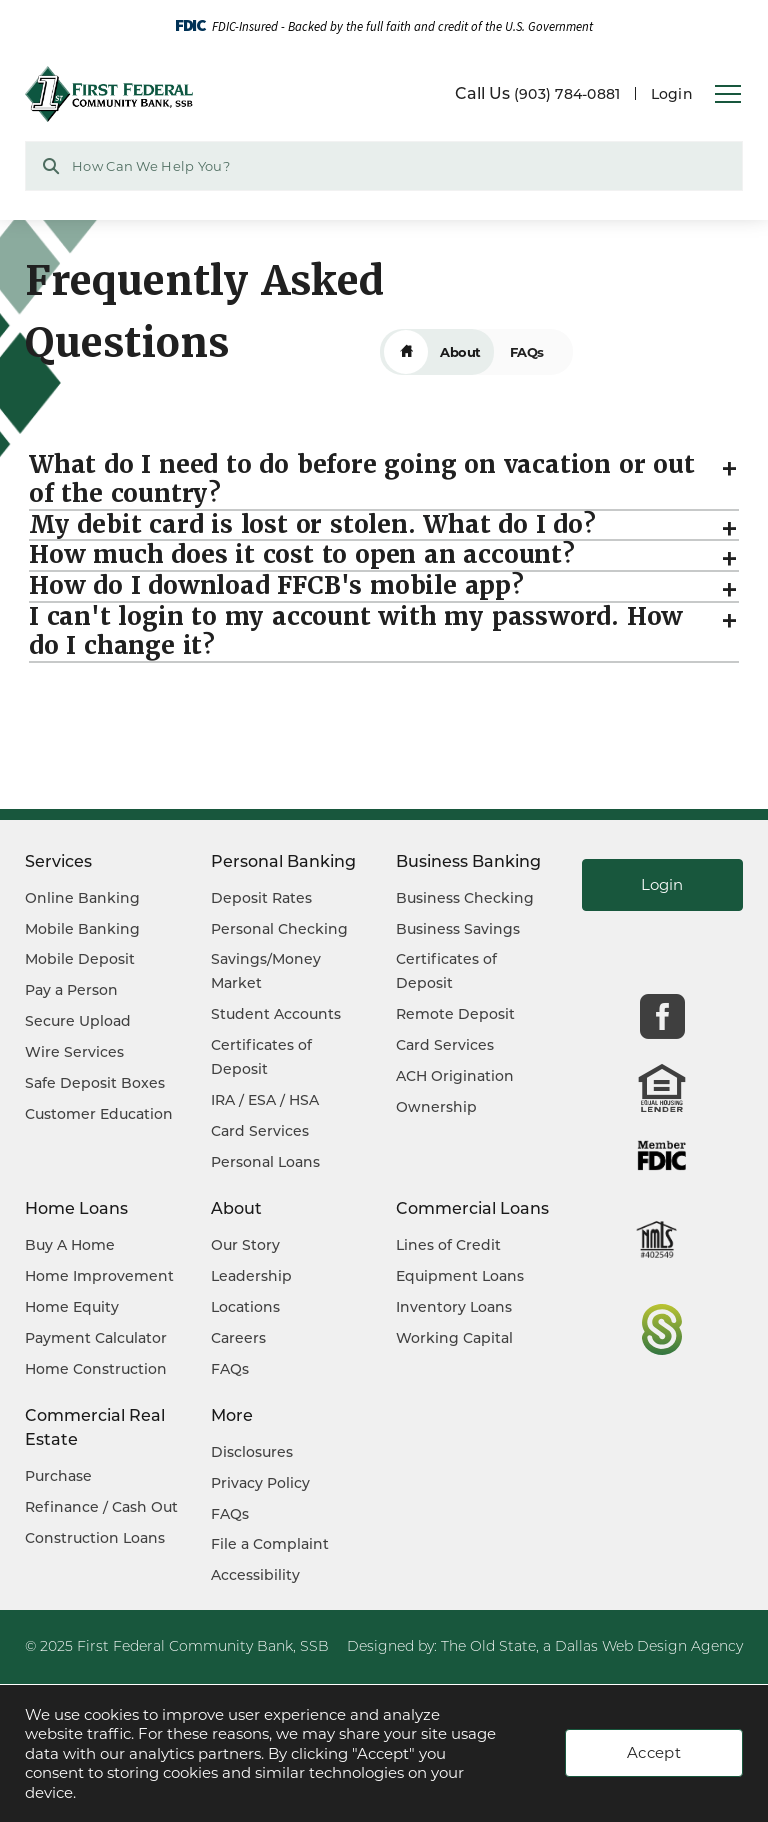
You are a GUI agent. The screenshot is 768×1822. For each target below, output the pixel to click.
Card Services (260, 1131)
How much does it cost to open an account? (302, 562)
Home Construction (96, 1369)
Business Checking (465, 898)
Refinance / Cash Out (101, 1507)
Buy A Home (70, 1245)
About (460, 359)
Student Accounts (276, 1014)
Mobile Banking (82, 929)
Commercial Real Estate (95, 1427)
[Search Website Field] (384, 166)
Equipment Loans (460, 1276)
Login (672, 94)
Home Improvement (99, 1276)
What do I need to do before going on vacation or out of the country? (362, 487)
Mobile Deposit (80, 959)
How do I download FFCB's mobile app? (276, 593)
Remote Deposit (455, 1014)
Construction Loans (95, 1538)
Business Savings (458, 929)
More (232, 1415)
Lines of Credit (448, 1245)
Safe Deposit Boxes (95, 1083)
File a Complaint (270, 1544)
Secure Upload (78, 1021)
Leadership (251, 1276)
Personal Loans (265, 1162)
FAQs (230, 1369)
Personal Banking (283, 861)
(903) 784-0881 (567, 94)
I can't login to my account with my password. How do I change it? (356, 639)
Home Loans (76, 1208)
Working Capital (454, 1338)
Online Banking (82, 898)
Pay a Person (71, 990)
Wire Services (74, 1052)
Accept (654, 1752)
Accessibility (255, 1575)
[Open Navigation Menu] (728, 95)
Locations (245, 1307)
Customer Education (99, 1114)
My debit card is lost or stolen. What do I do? (312, 532)
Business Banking (468, 861)
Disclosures (252, 1452)
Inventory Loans (454, 1307)
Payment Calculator (96, 1338)
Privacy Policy (260, 1483)
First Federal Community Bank (185, 1646)
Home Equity (72, 1307)
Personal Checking (279, 929)
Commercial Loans (472, 1208)
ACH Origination (455, 1076)
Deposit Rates (261, 898)
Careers (238, 1338)
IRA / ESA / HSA (265, 1100)
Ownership (436, 1107)
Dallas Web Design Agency (649, 1646)
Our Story (245, 1245)
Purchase (58, 1476)
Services (58, 861)
